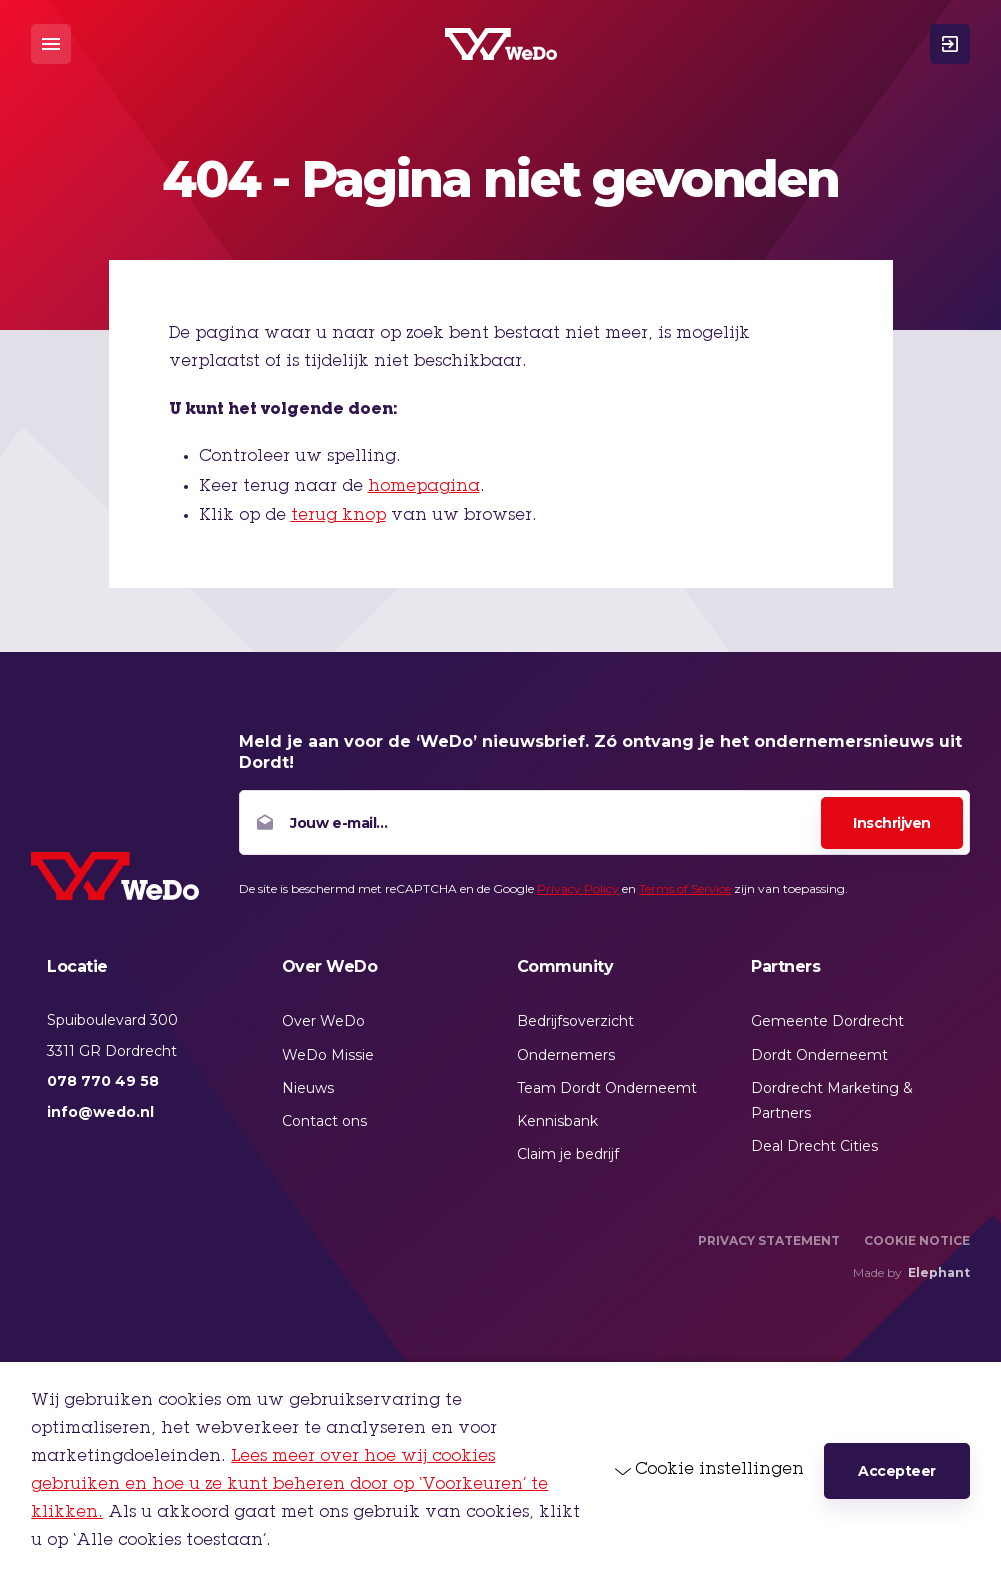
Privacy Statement (769, 1240)
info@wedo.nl (100, 1112)
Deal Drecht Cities (814, 1146)
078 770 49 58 (103, 1081)
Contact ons (324, 1121)
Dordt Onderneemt (819, 1055)
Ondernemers (566, 1055)
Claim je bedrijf (568, 1154)
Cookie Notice (917, 1240)
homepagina (424, 487)
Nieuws (308, 1088)
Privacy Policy (578, 888)
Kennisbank (557, 1121)
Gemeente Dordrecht (827, 1021)
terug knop (338, 516)
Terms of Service (685, 888)
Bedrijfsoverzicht (575, 1021)
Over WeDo (323, 1021)
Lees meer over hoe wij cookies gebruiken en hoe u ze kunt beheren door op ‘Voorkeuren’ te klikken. (289, 1485)
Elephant (939, 1272)
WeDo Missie (328, 1055)
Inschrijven (892, 823)
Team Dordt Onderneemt (607, 1088)
